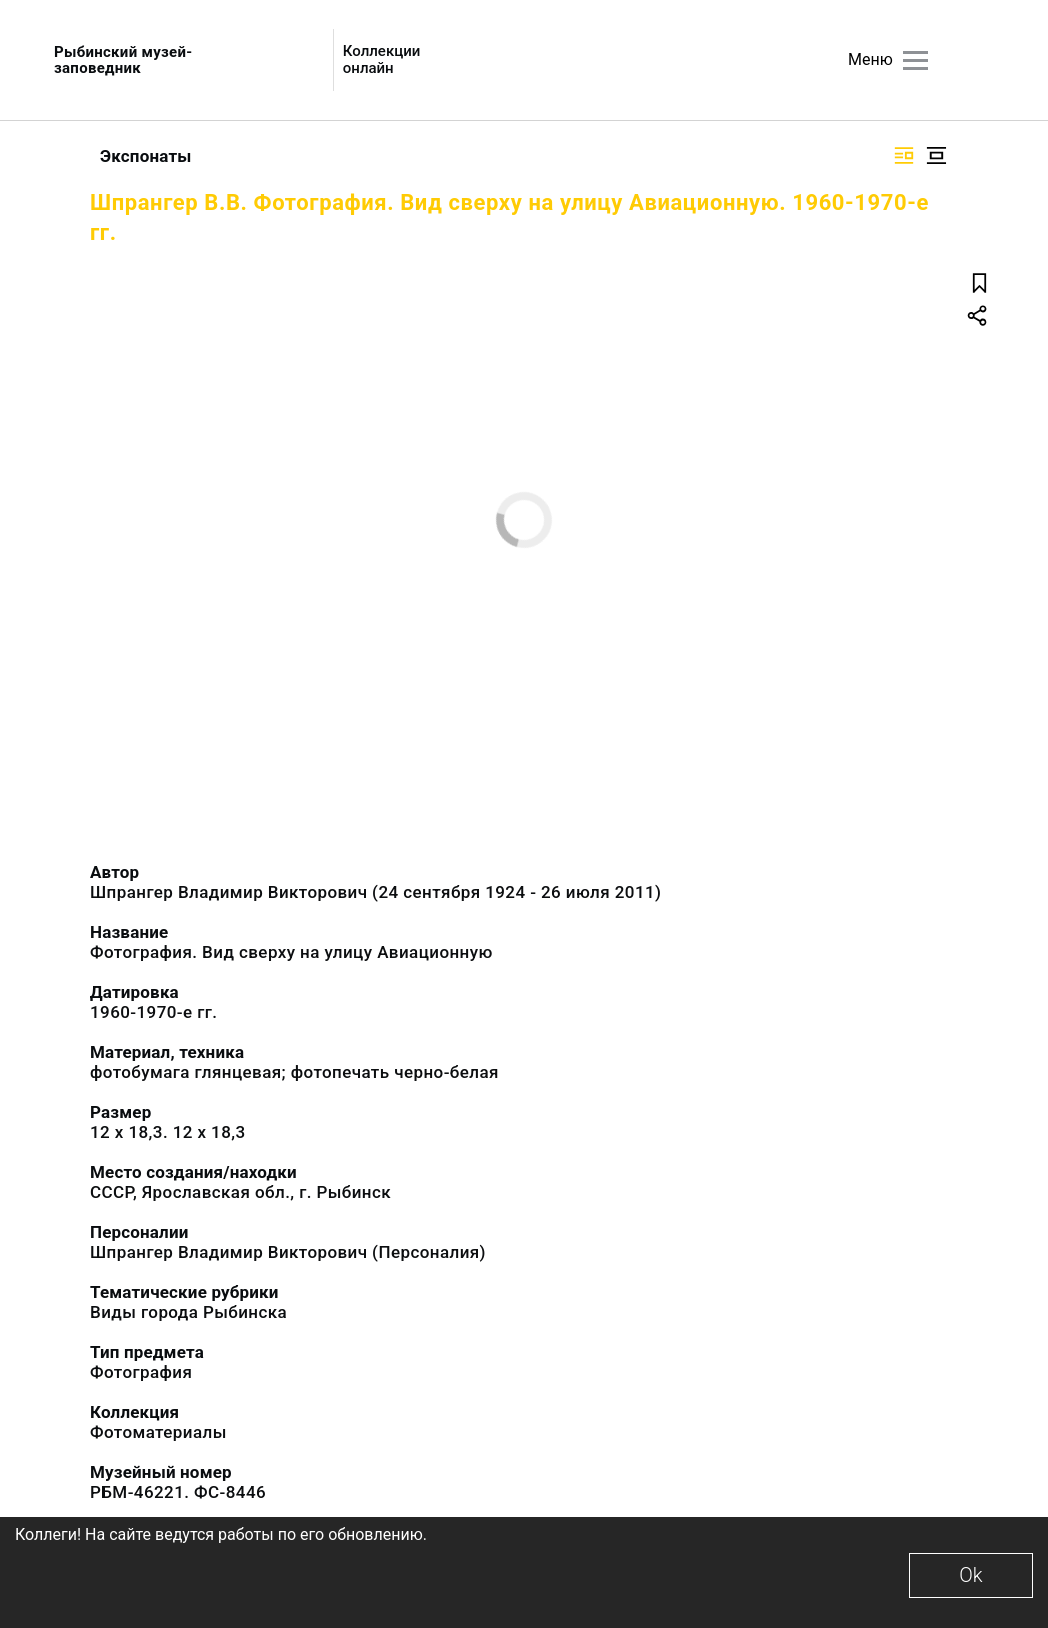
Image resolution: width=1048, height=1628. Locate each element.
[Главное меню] (915, 60)
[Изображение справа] (904, 155)
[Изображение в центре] (936, 155)
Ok (970, 1575)
